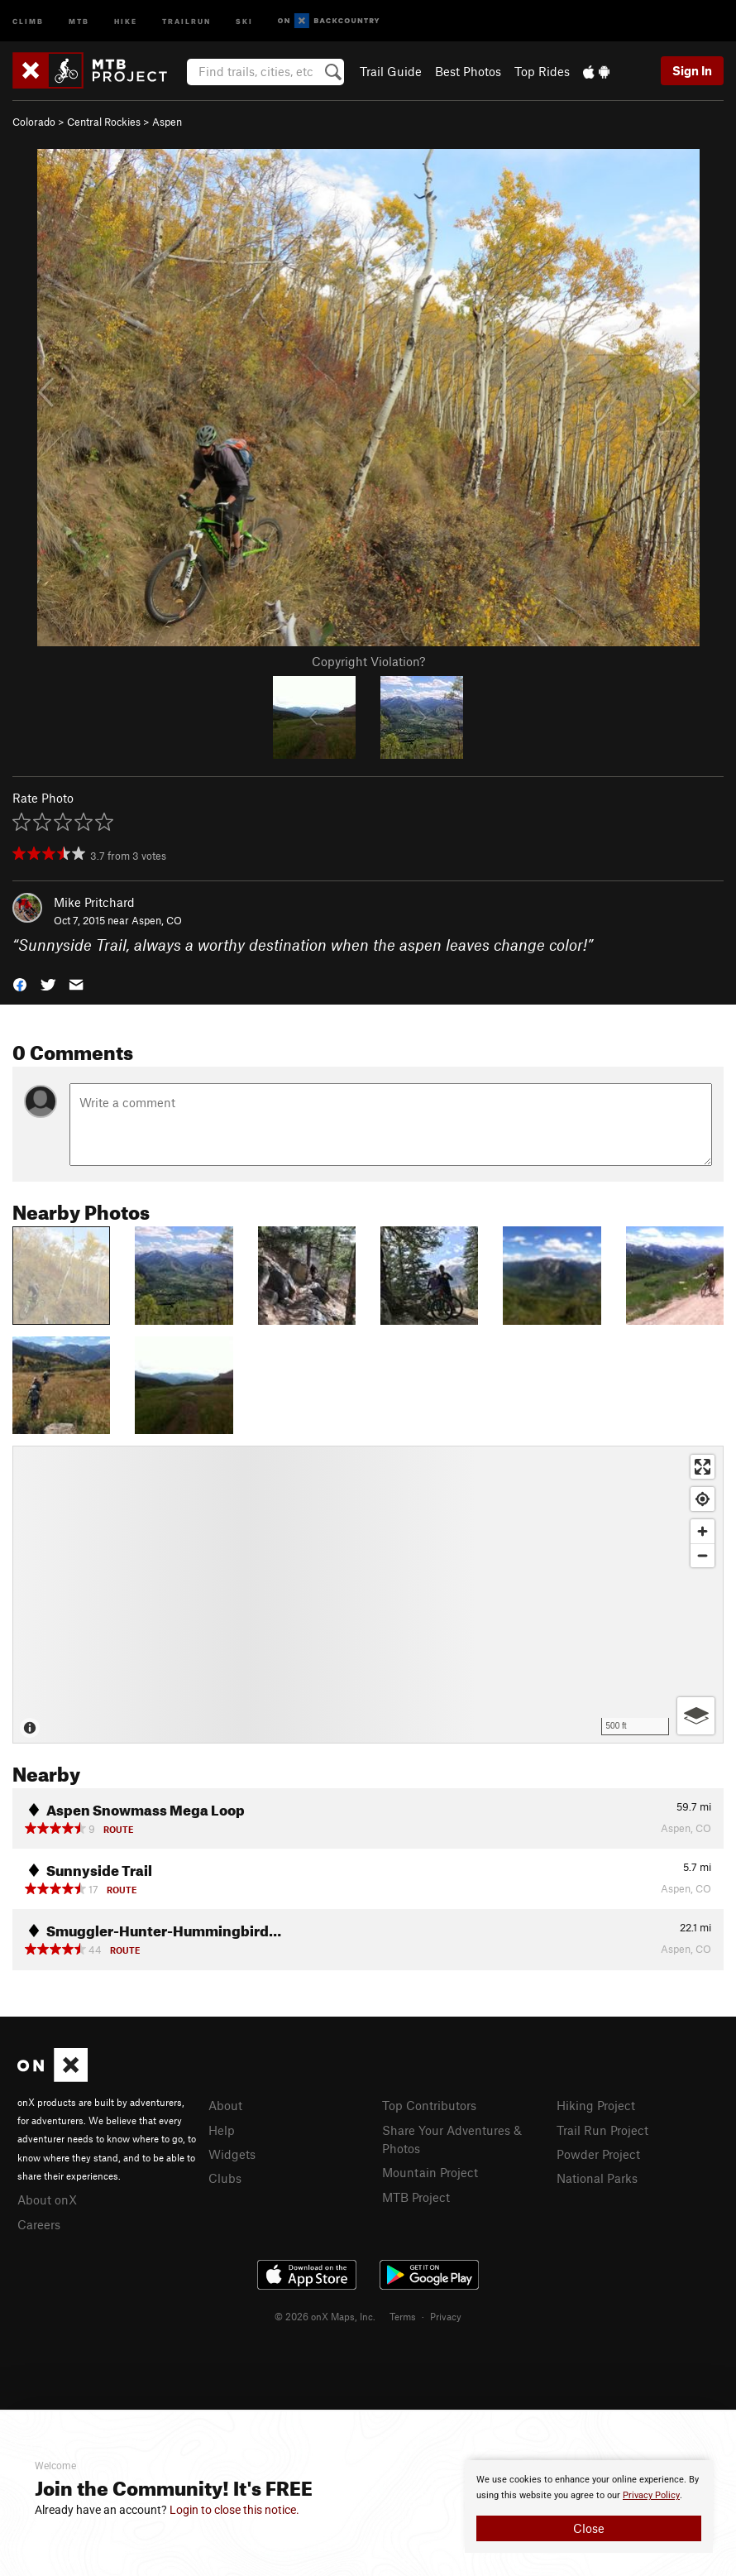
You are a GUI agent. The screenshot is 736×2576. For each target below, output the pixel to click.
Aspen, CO (156, 920)
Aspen (167, 121)
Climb (28, 20)
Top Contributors (429, 2105)
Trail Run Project (602, 2130)
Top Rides (542, 71)
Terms (403, 2316)
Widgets (232, 2154)
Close (589, 2528)
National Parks (597, 2178)
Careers (38, 2224)
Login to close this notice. (234, 2509)
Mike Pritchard (94, 902)
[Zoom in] (702, 1531)
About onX (47, 2199)
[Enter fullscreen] (702, 1467)
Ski (244, 20)
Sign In (692, 70)
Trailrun (186, 20)
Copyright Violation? (368, 661)
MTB (79, 20)
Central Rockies (104, 121)
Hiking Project (596, 2105)
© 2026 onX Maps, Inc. (325, 2316)
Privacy (445, 2316)
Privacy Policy (651, 2495)
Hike (125, 20)
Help (221, 2130)
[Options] (695, 1715)
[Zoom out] (702, 1555)
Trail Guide (391, 71)
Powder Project (598, 2154)
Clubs (224, 2178)
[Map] (368, 1594)
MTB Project (416, 2197)
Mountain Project (430, 2172)
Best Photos (468, 71)
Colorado (33, 121)
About (225, 2105)
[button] (19, 983)
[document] (588, 2506)
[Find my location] (702, 1499)
